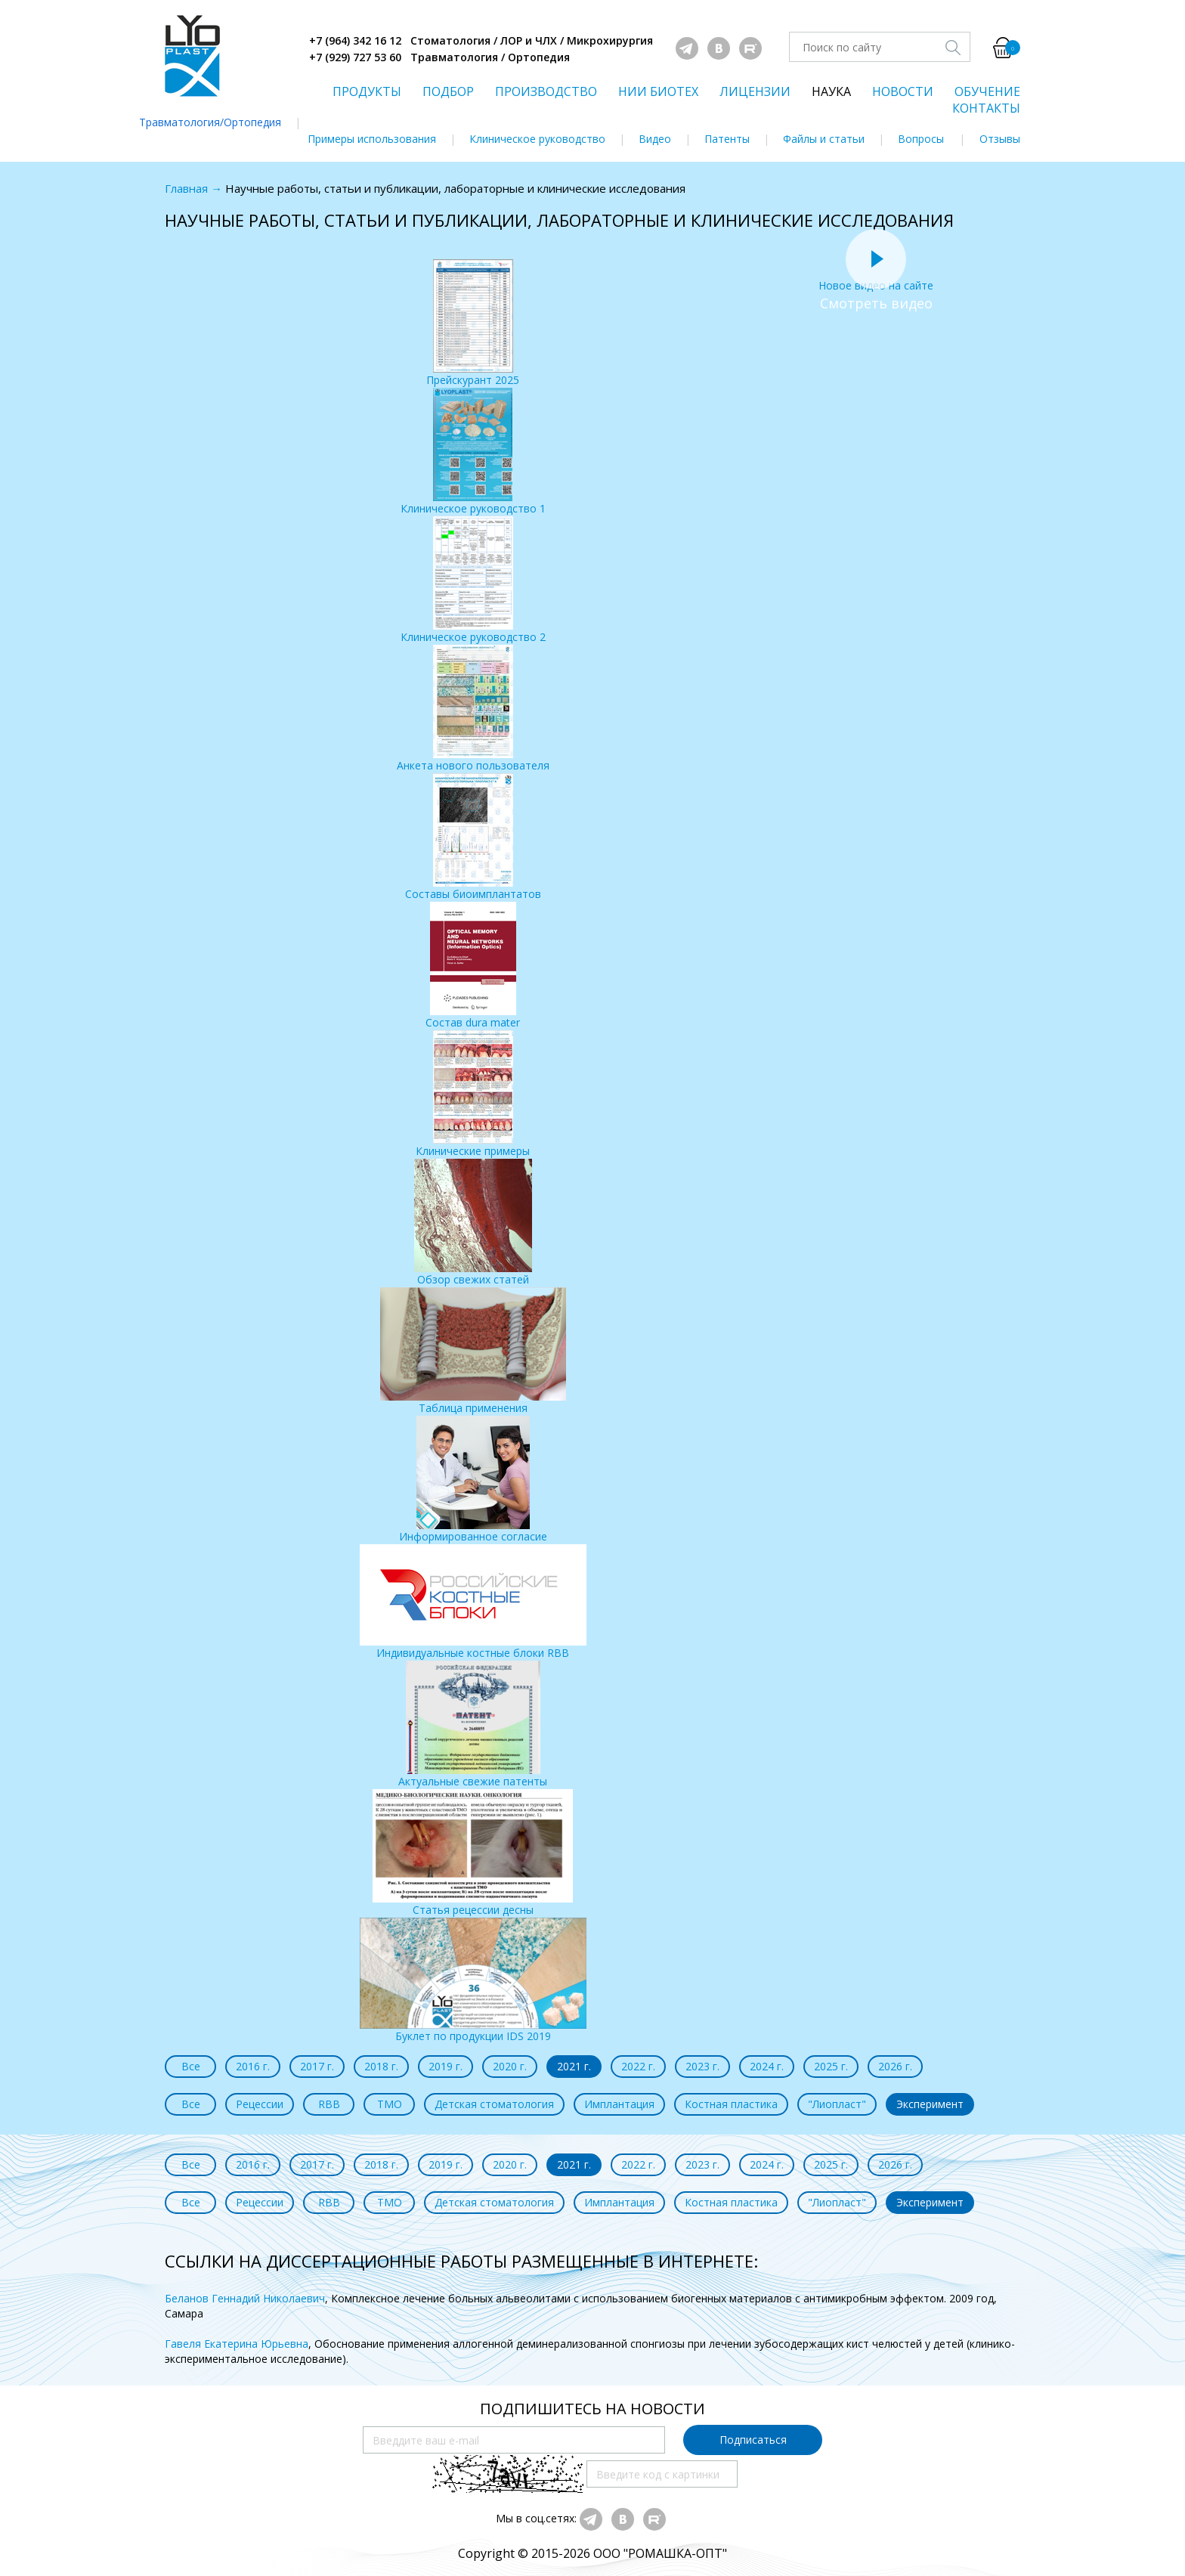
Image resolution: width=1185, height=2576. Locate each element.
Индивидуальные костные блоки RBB (473, 1602)
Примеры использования (372, 139)
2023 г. (702, 2066)
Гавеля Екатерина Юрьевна (236, 2343)
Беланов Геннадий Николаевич (245, 2298)
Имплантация (619, 2104)
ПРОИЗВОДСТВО (546, 91)
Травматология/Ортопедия (210, 122)
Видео (655, 139)
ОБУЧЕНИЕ (987, 91)
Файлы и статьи (824, 139)
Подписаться (753, 2439)
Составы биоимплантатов (473, 837)
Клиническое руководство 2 (473, 580)
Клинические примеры (473, 1094)
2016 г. (253, 2066)
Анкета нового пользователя (473, 708)
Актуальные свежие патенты (472, 1724)
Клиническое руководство (537, 139)
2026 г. (895, 2066)
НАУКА (831, 91)
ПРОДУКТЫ (367, 91)
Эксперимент (930, 2104)
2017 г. (317, 2066)
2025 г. (831, 2066)
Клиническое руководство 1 (473, 452)
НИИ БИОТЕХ (658, 91)
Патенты (727, 139)
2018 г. (381, 2066)
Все (190, 2066)
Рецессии (259, 2104)
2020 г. (510, 2066)
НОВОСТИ (902, 91)
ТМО (389, 2104)
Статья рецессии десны (473, 1853)
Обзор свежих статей (473, 1222)
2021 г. (574, 2066)
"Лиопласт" (837, 2104)
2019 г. (446, 2066)
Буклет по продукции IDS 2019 (473, 1980)
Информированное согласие (473, 1479)
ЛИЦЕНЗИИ (755, 91)
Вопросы (921, 139)
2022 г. (638, 2066)
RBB (329, 2104)
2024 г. (767, 2066)
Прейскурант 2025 (472, 323)
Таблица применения (473, 1351)
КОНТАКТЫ (986, 108)
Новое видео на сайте (875, 278)
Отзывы (999, 139)
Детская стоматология (494, 2104)
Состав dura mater (472, 965)
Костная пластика (731, 2104)
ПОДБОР (448, 91)
